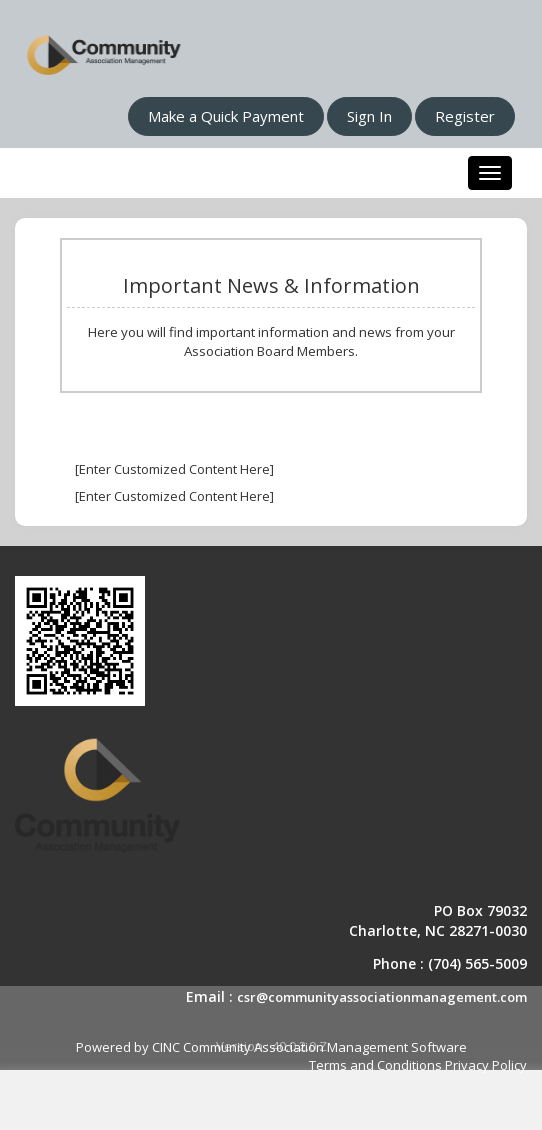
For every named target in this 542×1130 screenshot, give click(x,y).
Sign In (369, 116)
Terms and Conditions (375, 1065)
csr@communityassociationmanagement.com (382, 997)
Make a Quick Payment (226, 116)
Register (465, 116)
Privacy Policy (486, 1065)
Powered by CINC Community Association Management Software (271, 1047)
